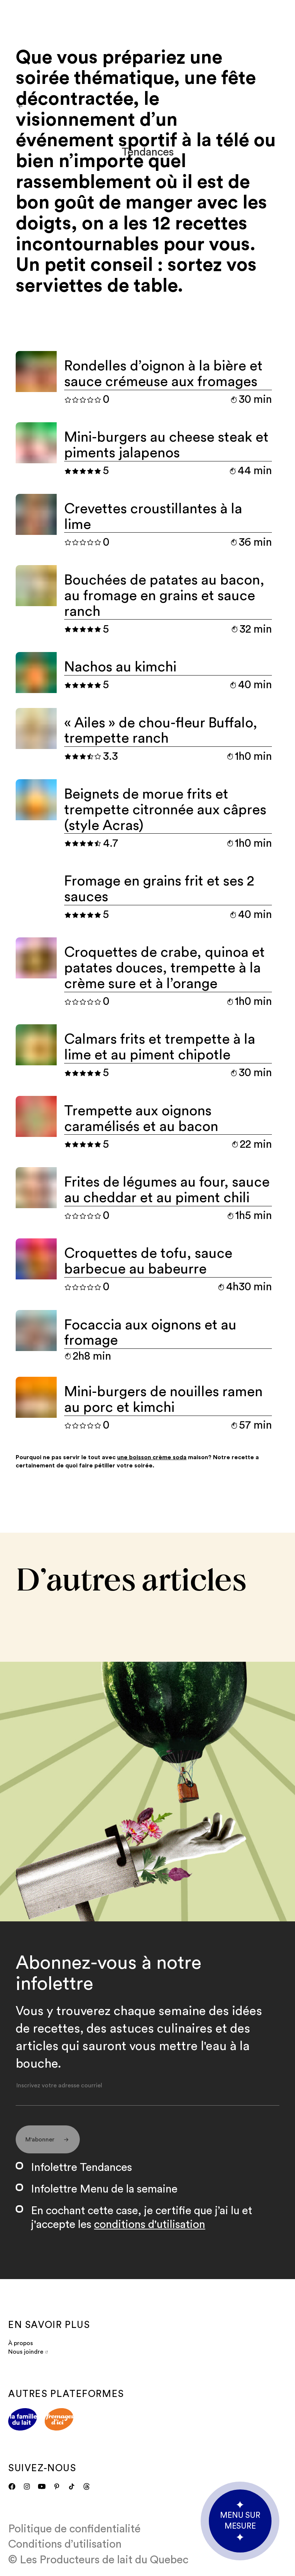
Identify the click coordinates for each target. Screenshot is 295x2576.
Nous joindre (28, 2352)
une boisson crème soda (151, 1457)
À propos (20, 2343)
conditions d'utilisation (149, 2224)
